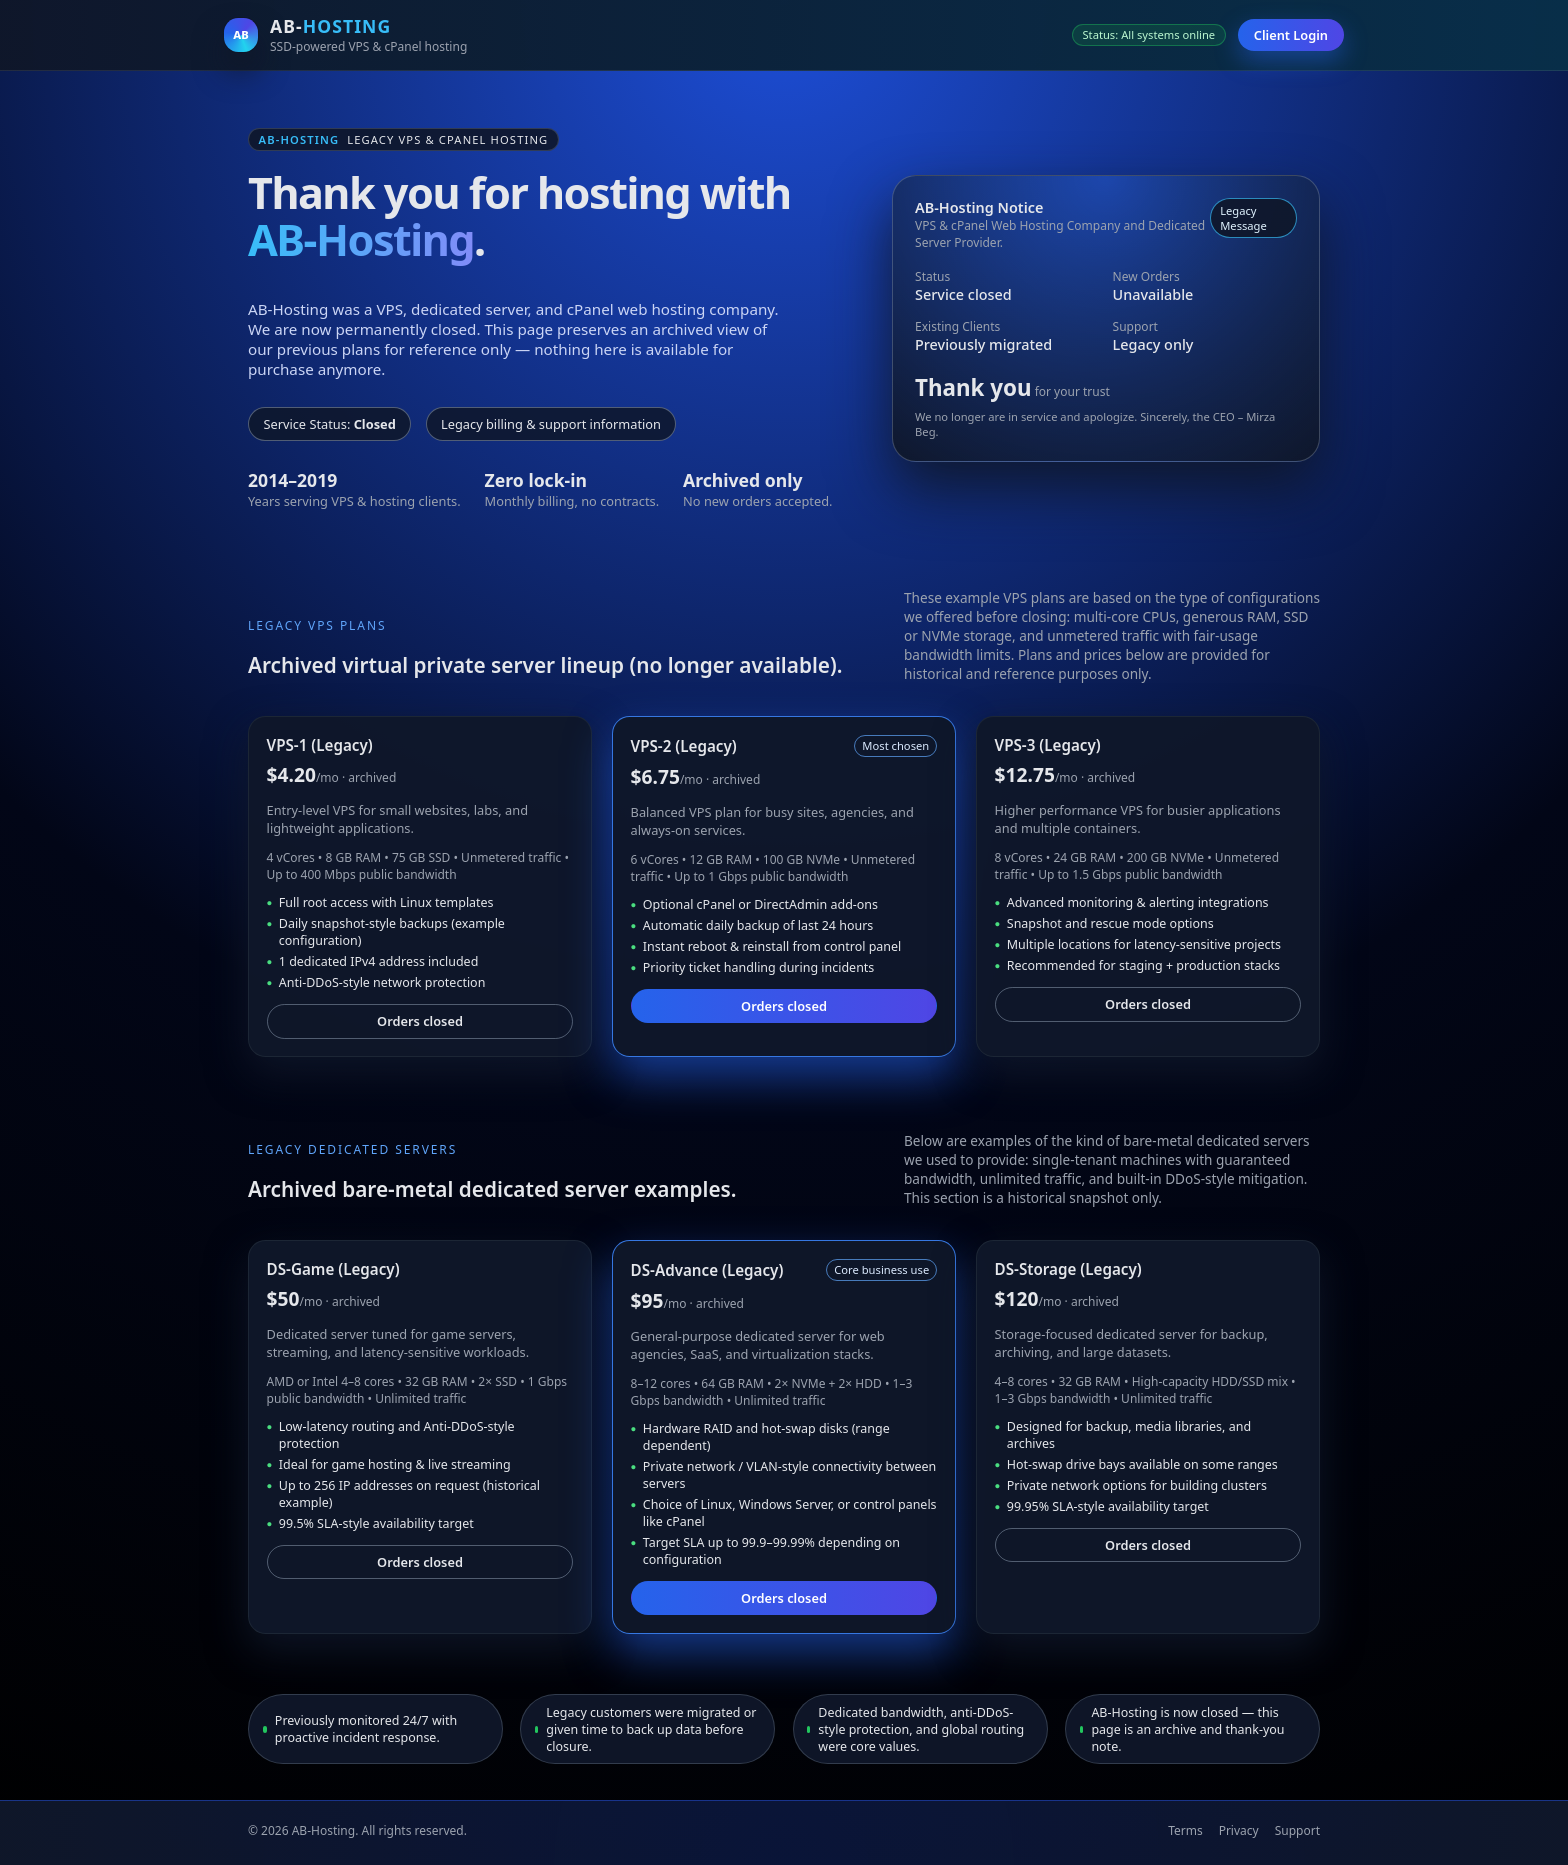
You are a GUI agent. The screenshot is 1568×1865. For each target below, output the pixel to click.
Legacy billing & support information (551, 424)
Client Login (1291, 35)
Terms (1185, 1830)
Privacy (1239, 1830)
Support (1297, 1830)
